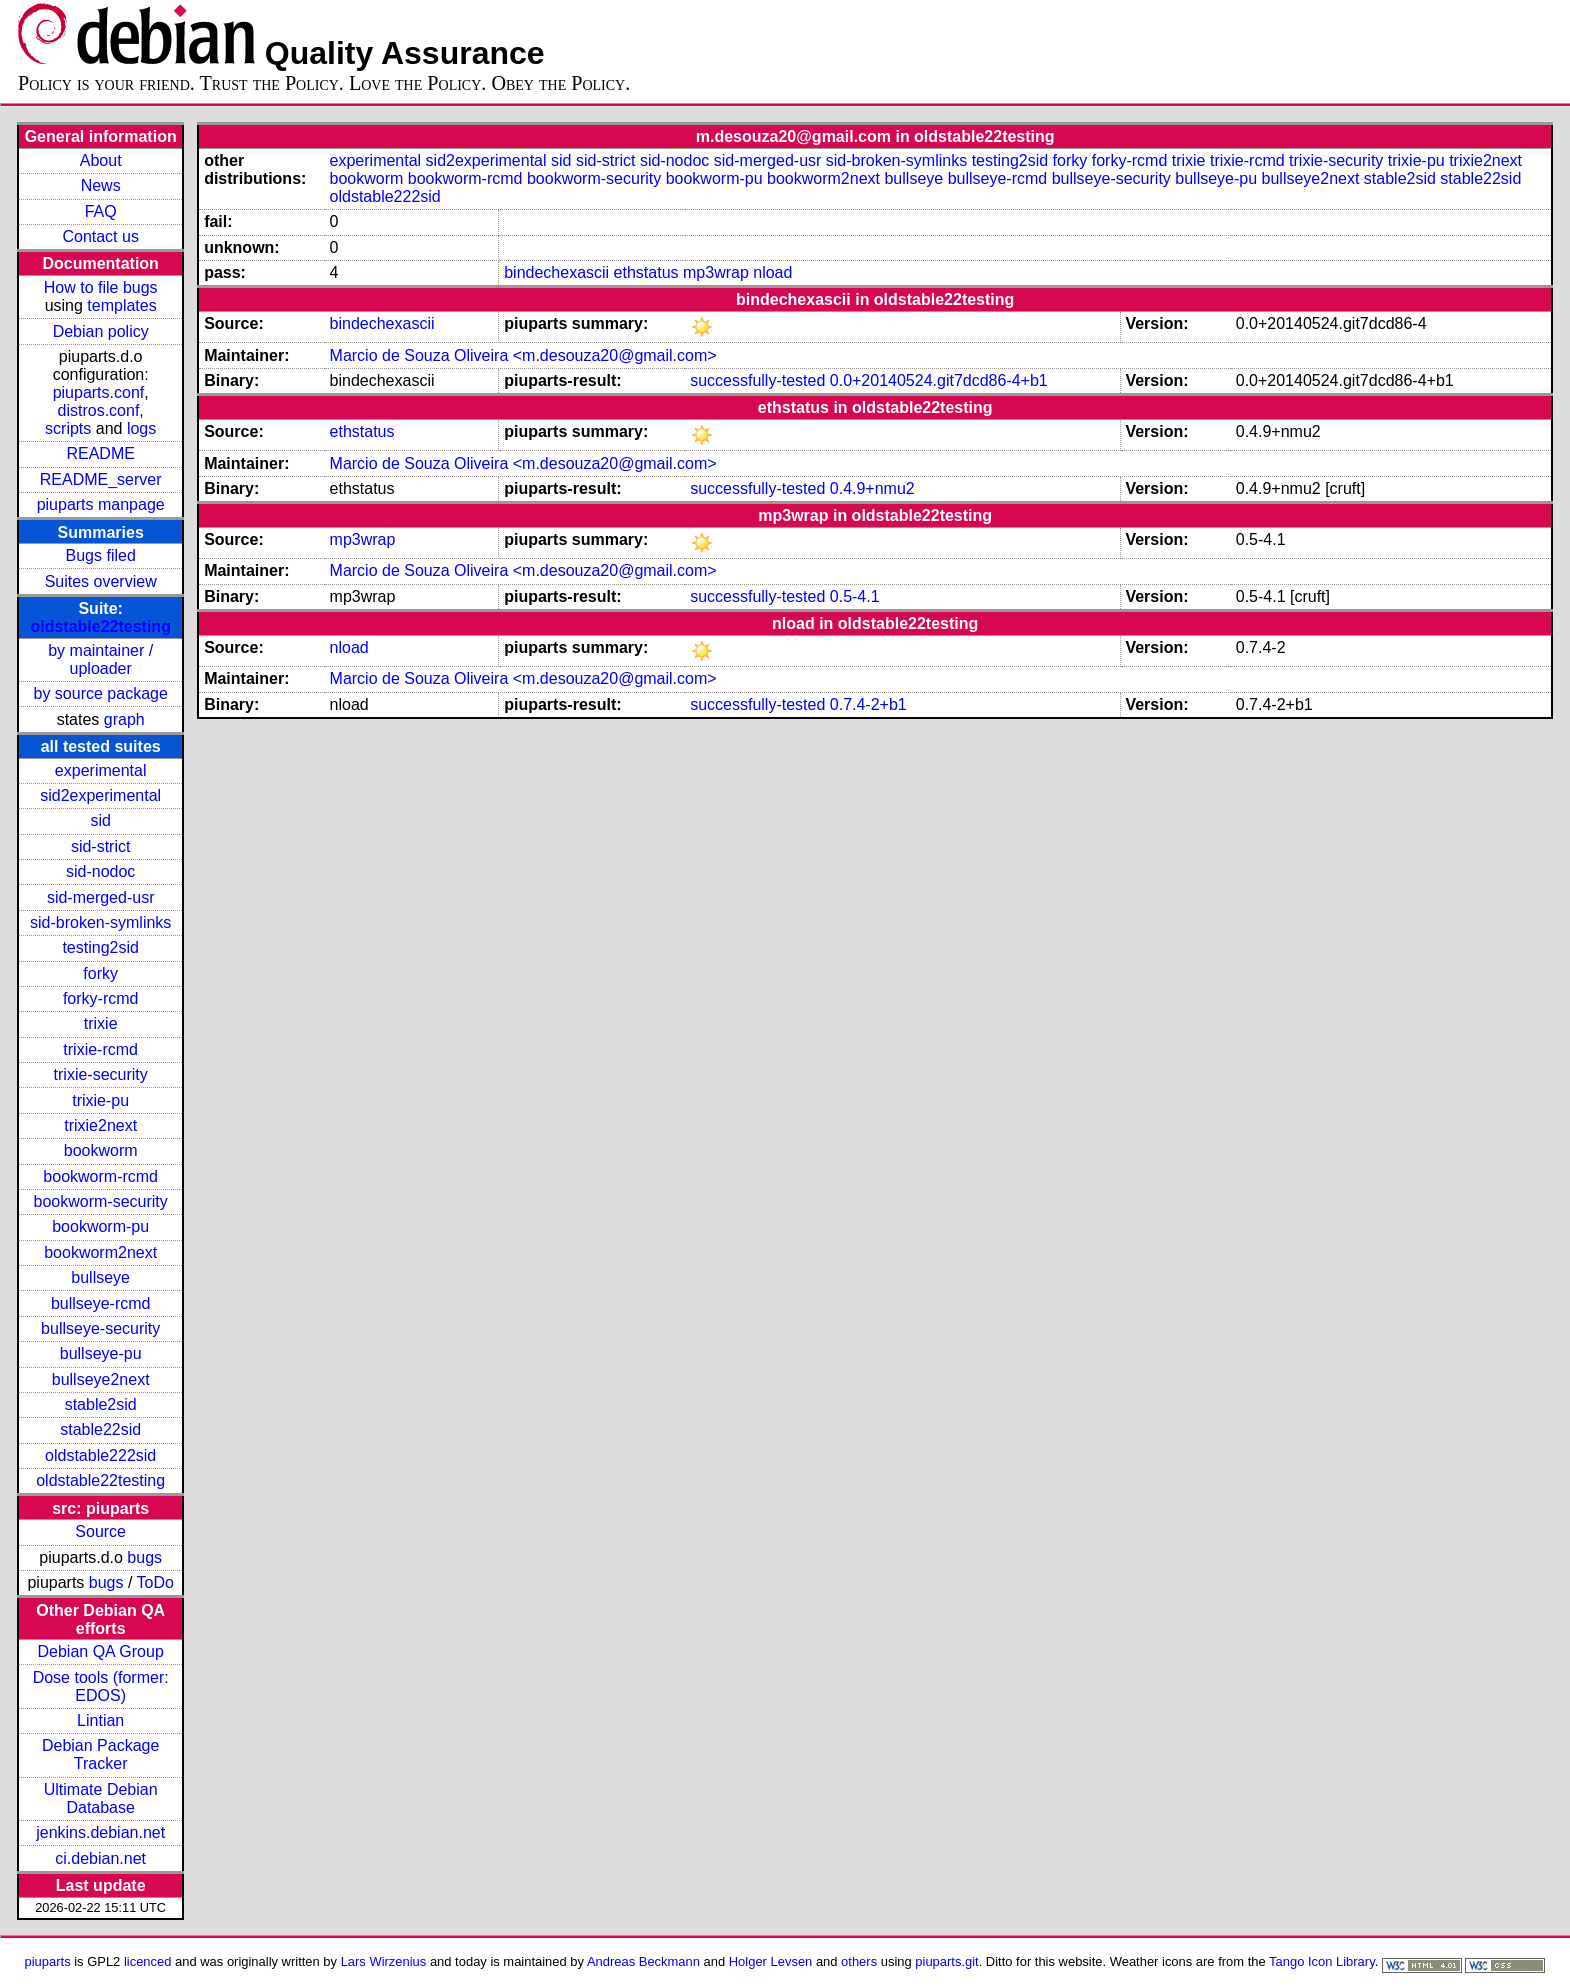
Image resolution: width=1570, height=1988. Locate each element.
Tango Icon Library (1322, 1961)
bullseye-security (100, 1328)
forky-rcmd (101, 998)
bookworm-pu (100, 1226)
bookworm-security (101, 1201)
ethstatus (646, 272)
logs (141, 428)
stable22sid (100, 1429)
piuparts (48, 1961)
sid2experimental (100, 795)
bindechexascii (556, 272)
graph (124, 719)
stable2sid (101, 1404)
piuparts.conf (99, 392)
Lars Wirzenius (384, 1961)
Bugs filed (101, 555)
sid (100, 820)
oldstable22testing (100, 626)
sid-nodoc (100, 871)
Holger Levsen (771, 1961)
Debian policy (101, 331)
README (100, 453)
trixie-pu (100, 1100)
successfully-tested (757, 380)
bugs (144, 1557)
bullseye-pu (101, 1353)
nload (772, 272)
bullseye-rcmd (101, 1303)
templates (121, 305)
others (859, 1961)
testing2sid (100, 947)
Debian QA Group (101, 1651)
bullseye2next (101, 1379)
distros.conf (99, 410)
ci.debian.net (100, 1858)
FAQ (101, 211)
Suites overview (101, 581)
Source (100, 1531)
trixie (101, 1023)
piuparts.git (946, 1961)
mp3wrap (716, 272)
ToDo (155, 1582)
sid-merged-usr (101, 897)
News (101, 185)
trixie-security (101, 1074)
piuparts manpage (101, 504)
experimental (101, 770)
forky (100, 973)
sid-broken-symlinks (100, 922)
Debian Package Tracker (100, 1754)
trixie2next (100, 1125)
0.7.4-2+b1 (868, 704)
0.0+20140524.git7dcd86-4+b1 (939, 380)
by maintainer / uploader (100, 659)
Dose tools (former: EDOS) (101, 1686)
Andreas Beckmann (643, 1961)
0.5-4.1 (855, 596)
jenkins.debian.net (100, 1832)
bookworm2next (100, 1252)
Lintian (100, 1720)
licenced (148, 1961)
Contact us (100, 236)
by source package (101, 693)
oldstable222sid (100, 1455)
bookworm (101, 1150)
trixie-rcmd (100, 1049)
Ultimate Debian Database (101, 1798)
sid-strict (101, 846)
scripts (68, 428)
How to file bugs (101, 287)
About (101, 160)
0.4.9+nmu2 (872, 488)
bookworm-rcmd (100, 1176)
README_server (101, 479)
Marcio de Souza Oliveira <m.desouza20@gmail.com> (523, 355)
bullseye (100, 1277)
